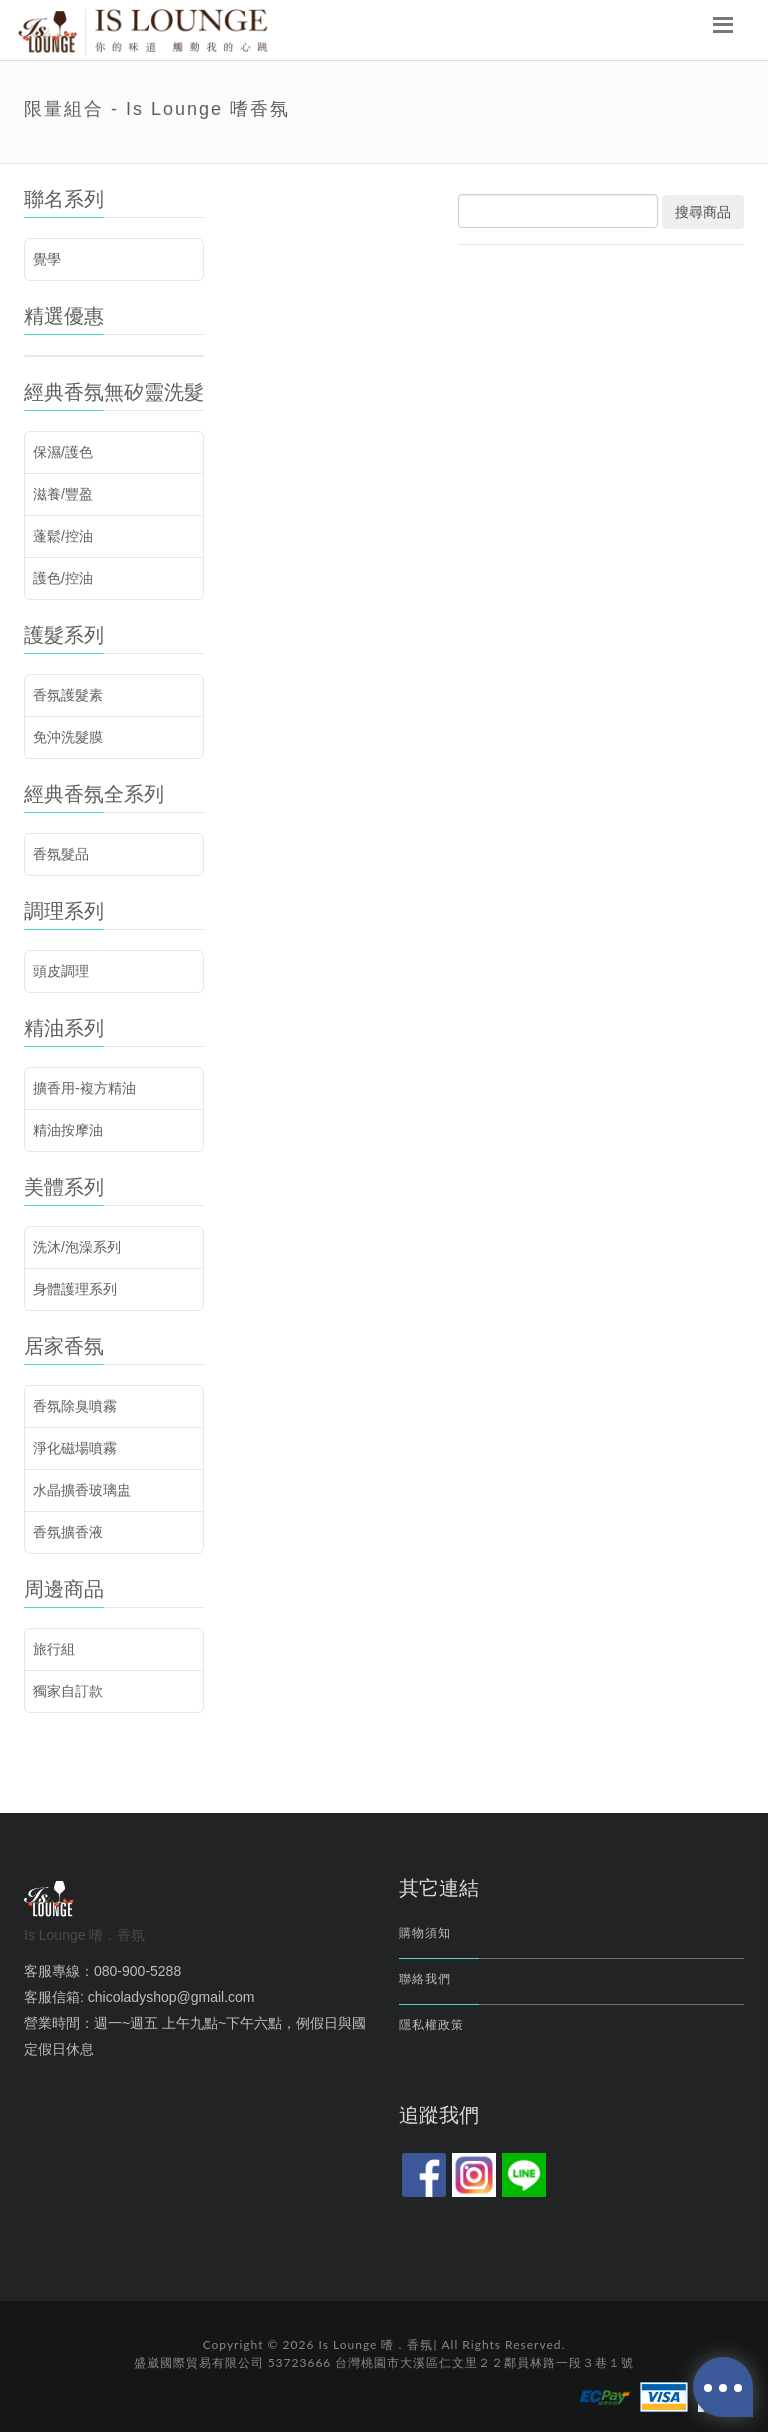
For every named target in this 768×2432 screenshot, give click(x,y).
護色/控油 (63, 578)
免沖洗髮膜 (68, 737)
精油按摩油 (68, 1130)
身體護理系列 (75, 1289)
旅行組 (54, 1649)
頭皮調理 (61, 971)
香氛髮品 (61, 854)
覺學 (47, 259)
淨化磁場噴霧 (75, 1448)
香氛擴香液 (68, 1532)
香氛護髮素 (68, 695)
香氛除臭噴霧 (75, 1406)
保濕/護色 (63, 452)
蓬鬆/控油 (63, 536)
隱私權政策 (431, 2025)
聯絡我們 (425, 1979)
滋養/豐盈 (63, 494)
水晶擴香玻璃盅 (82, 1490)
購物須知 (425, 1933)
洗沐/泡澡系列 (77, 1247)
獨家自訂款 (68, 1691)
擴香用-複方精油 (84, 1088)
